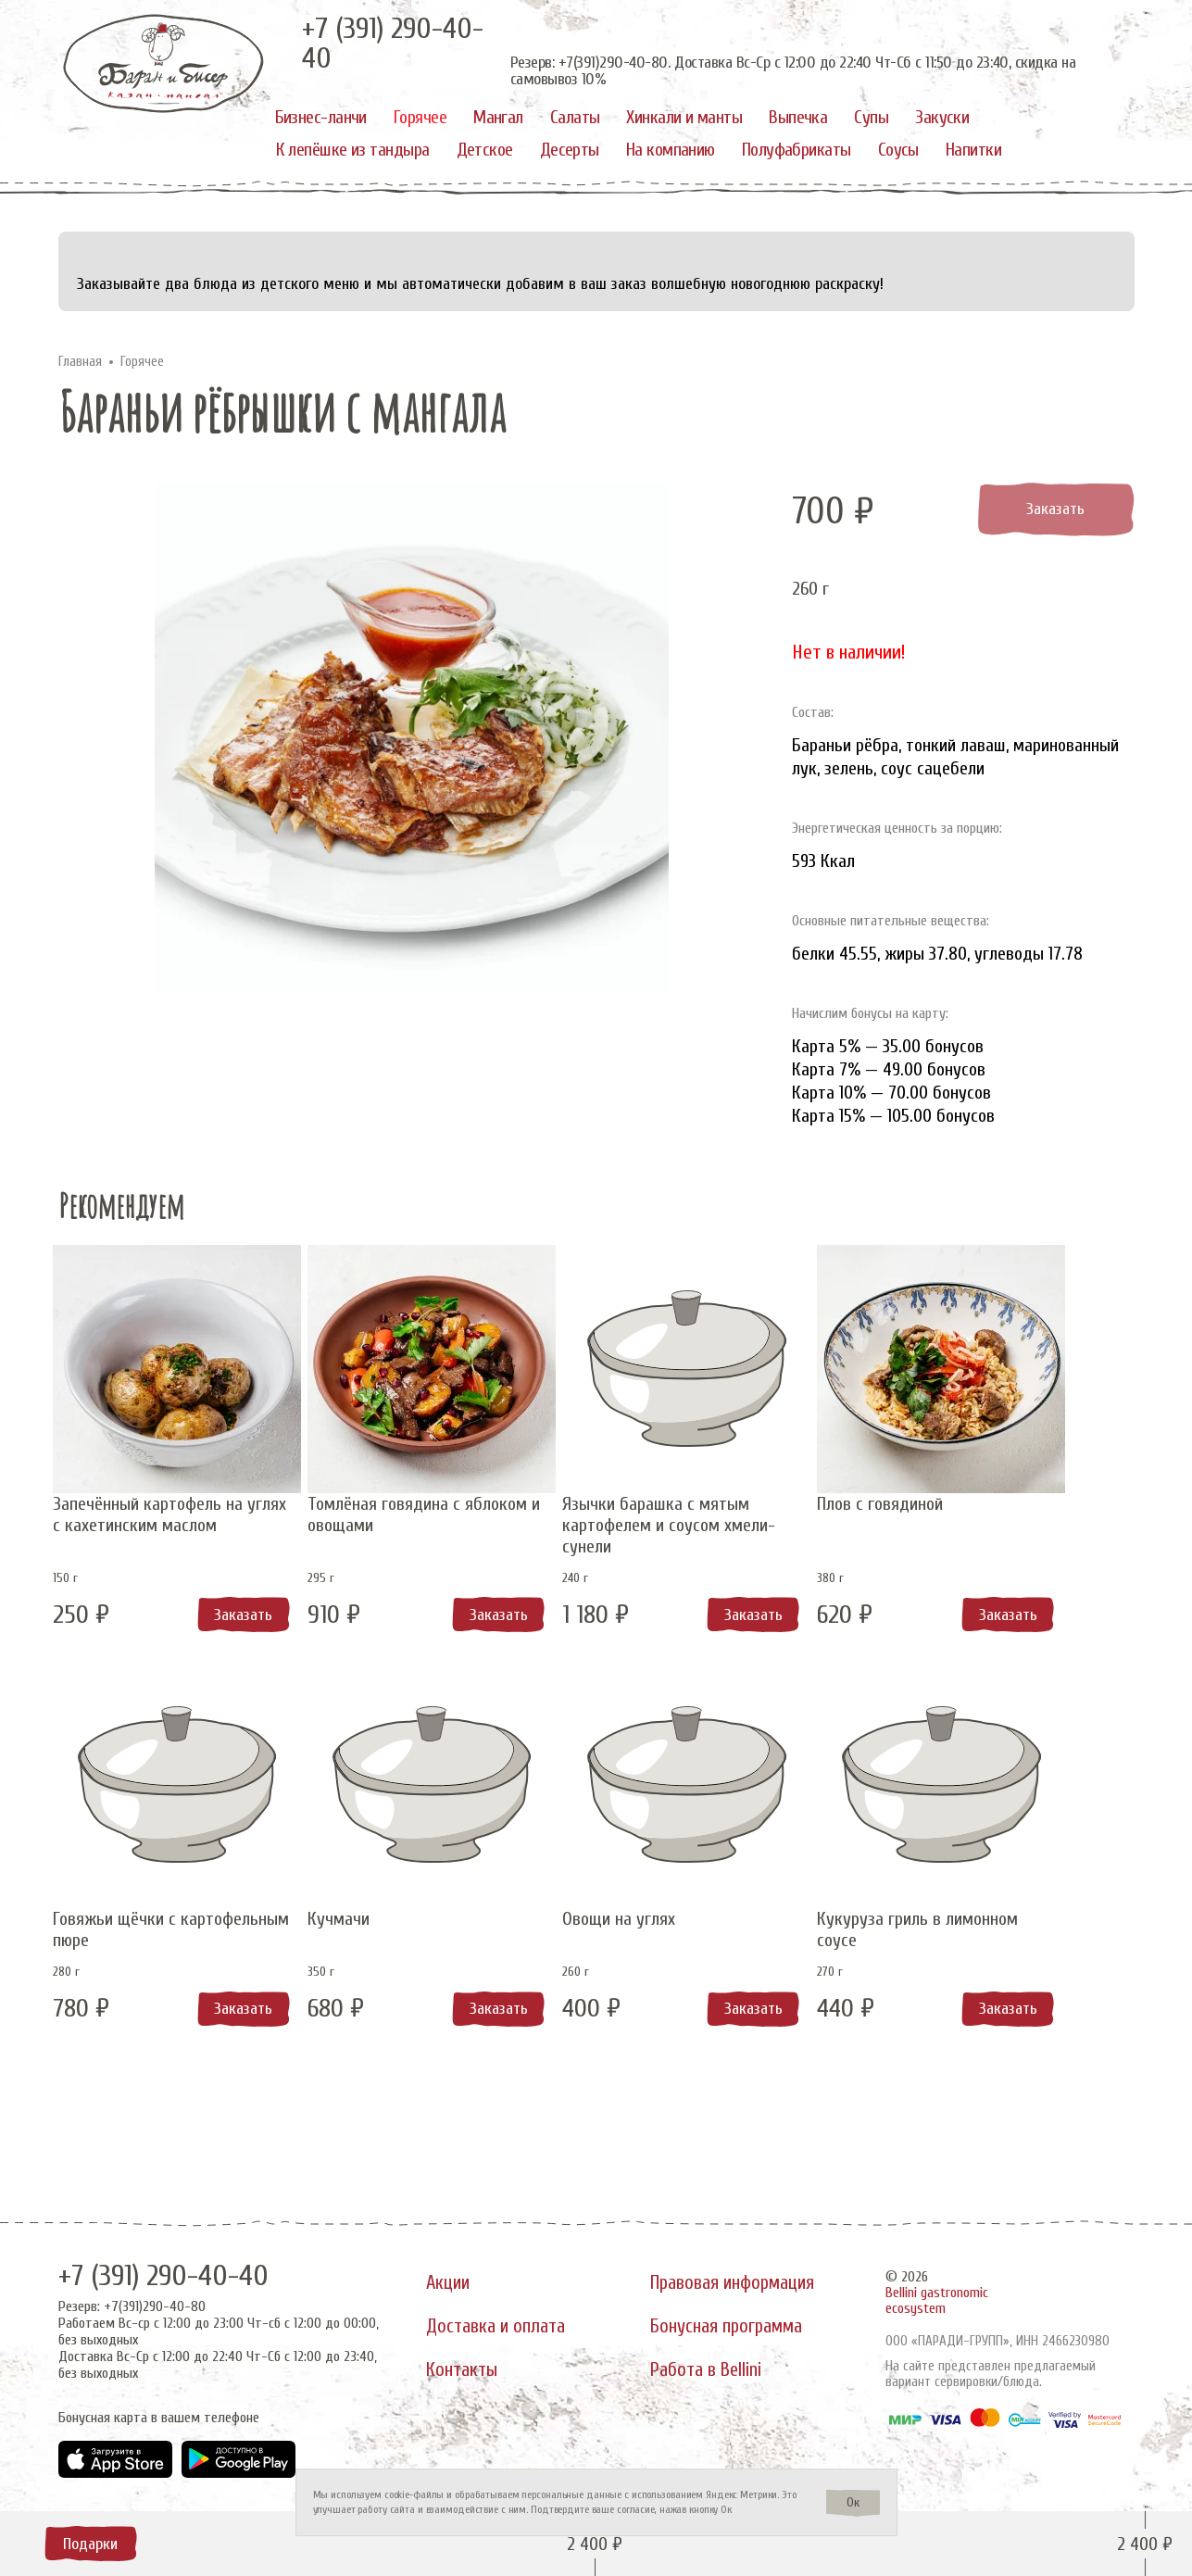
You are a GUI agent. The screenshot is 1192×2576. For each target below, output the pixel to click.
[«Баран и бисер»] (164, 63)
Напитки (973, 149)
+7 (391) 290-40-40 (176, 2263)
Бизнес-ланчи (321, 117)
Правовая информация (741, 2272)
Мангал (498, 117)
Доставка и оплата (499, 2325)
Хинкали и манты (684, 117)
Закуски (942, 117)
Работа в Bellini (713, 2378)
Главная (80, 362)
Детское (485, 149)
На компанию (670, 149)
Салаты (575, 117)
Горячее (420, 117)
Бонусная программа (733, 2325)
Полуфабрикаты (796, 149)
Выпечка (798, 117)
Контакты (464, 2378)
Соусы (898, 149)
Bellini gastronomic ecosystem (936, 2289)
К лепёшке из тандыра (353, 149)
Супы (871, 117)
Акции (449, 2272)
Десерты (569, 149)
